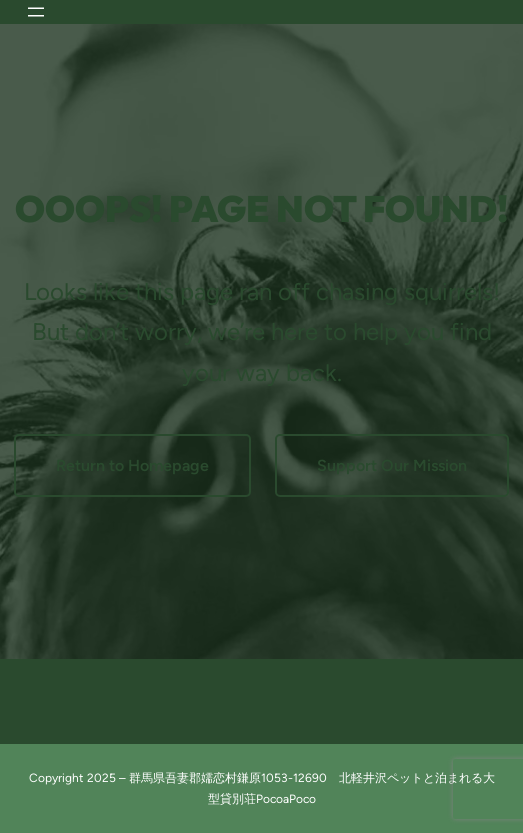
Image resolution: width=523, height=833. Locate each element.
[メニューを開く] (36, 12)
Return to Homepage (132, 465)
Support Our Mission (392, 465)
